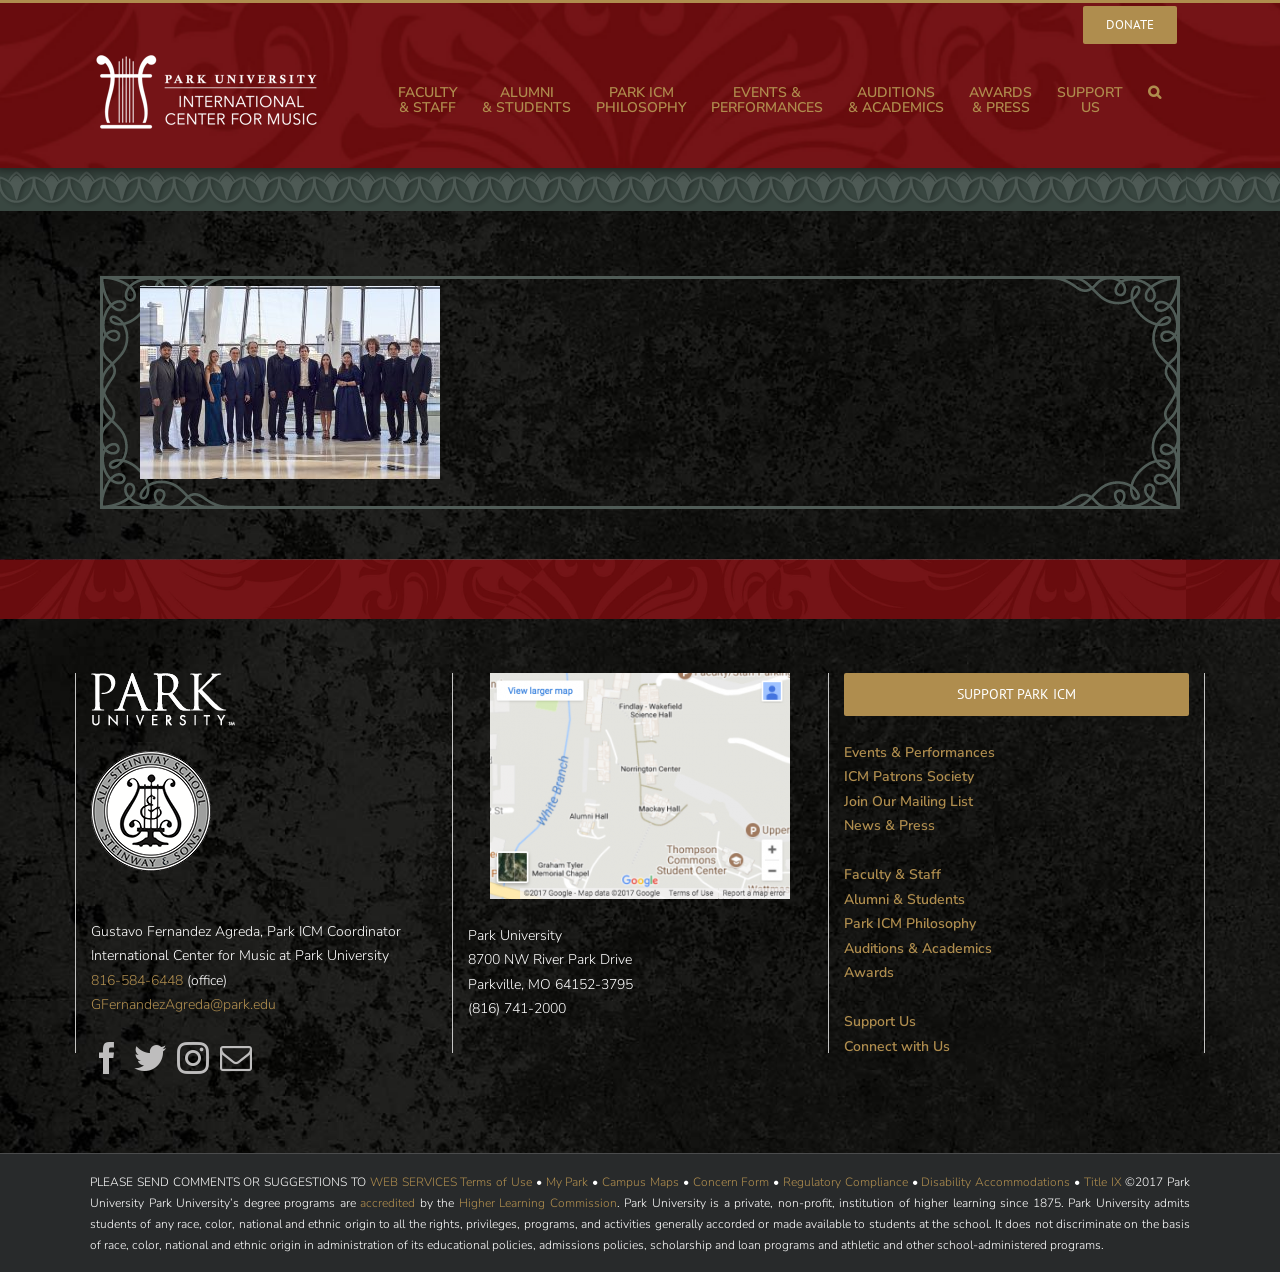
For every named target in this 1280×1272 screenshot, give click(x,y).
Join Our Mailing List (908, 801)
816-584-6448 (137, 980)
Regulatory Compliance (845, 1182)
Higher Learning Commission (538, 1203)
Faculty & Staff (892, 874)
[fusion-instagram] (193, 1058)
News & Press (889, 825)
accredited (387, 1203)
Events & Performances (919, 752)
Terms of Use (496, 1182)
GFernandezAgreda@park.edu (183, 1004)
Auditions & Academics (918, 948)
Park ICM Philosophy (910, 923)
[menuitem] (1130, 25)
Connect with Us (897, 1046)
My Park (567, 1182)
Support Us (880, 1021)
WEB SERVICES (413, 1182)
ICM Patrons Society (909, 776)
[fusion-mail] (236, 1058)
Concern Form (731, 1182)
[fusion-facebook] (107, 1058)
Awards (869, 972)
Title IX (1103, 1182)
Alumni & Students (904, 899)
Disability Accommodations (995, 1182)
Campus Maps (640, 1182)
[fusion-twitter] (150, 1058)
